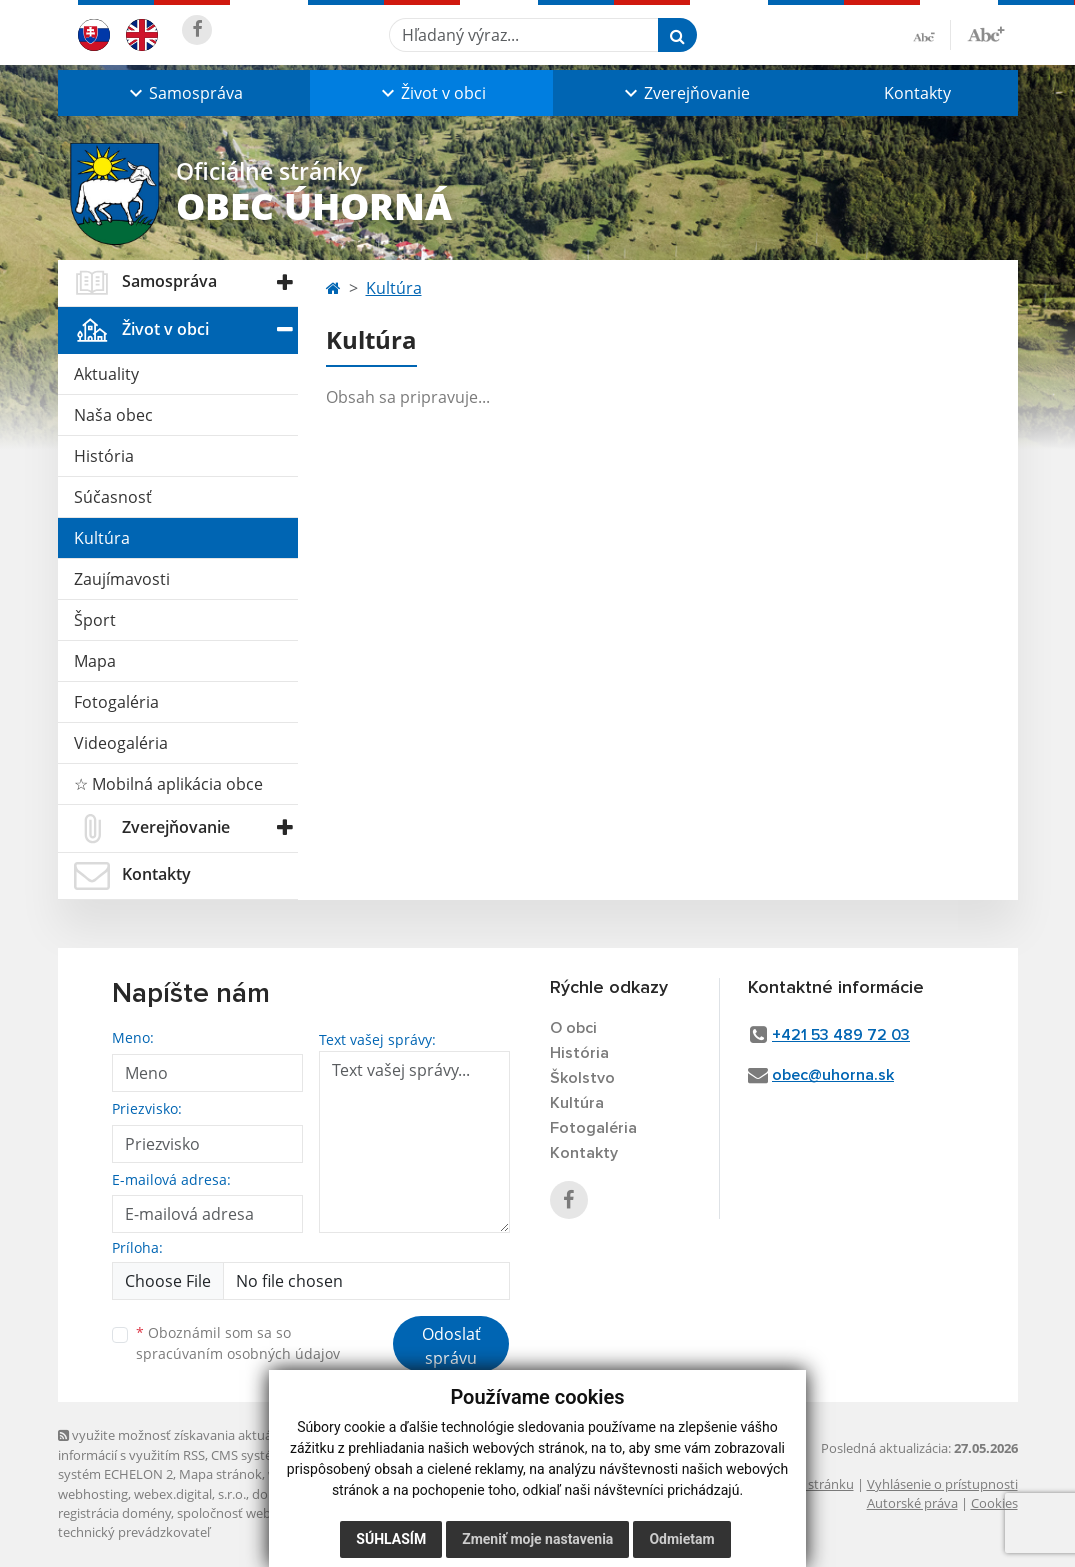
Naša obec (113, 415)
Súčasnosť (113, 497)
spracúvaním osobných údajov (238, 1353)
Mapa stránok (220, 1474)
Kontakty (917, 93)
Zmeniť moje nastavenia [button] (537, 1539)
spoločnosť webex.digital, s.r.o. (267, 1513)
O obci (573, 1028)
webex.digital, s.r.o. (190, 1494)
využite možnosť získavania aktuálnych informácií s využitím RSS (181, 1444)
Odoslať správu (451, 1346)
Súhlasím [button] (391, 1539)
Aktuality (106, 374)
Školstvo (582, 1078)
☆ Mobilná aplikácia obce (168, 784)
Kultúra (102, 538)
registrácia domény (114, 1513)
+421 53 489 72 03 (841, 1035)
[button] (184, 93)
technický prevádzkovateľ (134, 1532)
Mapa (95, 661)
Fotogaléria (116, 702)
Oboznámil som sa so (238, 1343)
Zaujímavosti (122, 579)
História (104, 456)
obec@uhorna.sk (833, 1075)
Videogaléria (121, 743)
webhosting (93, 1494)
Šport (95, 620)
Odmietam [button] (681, 1539)
